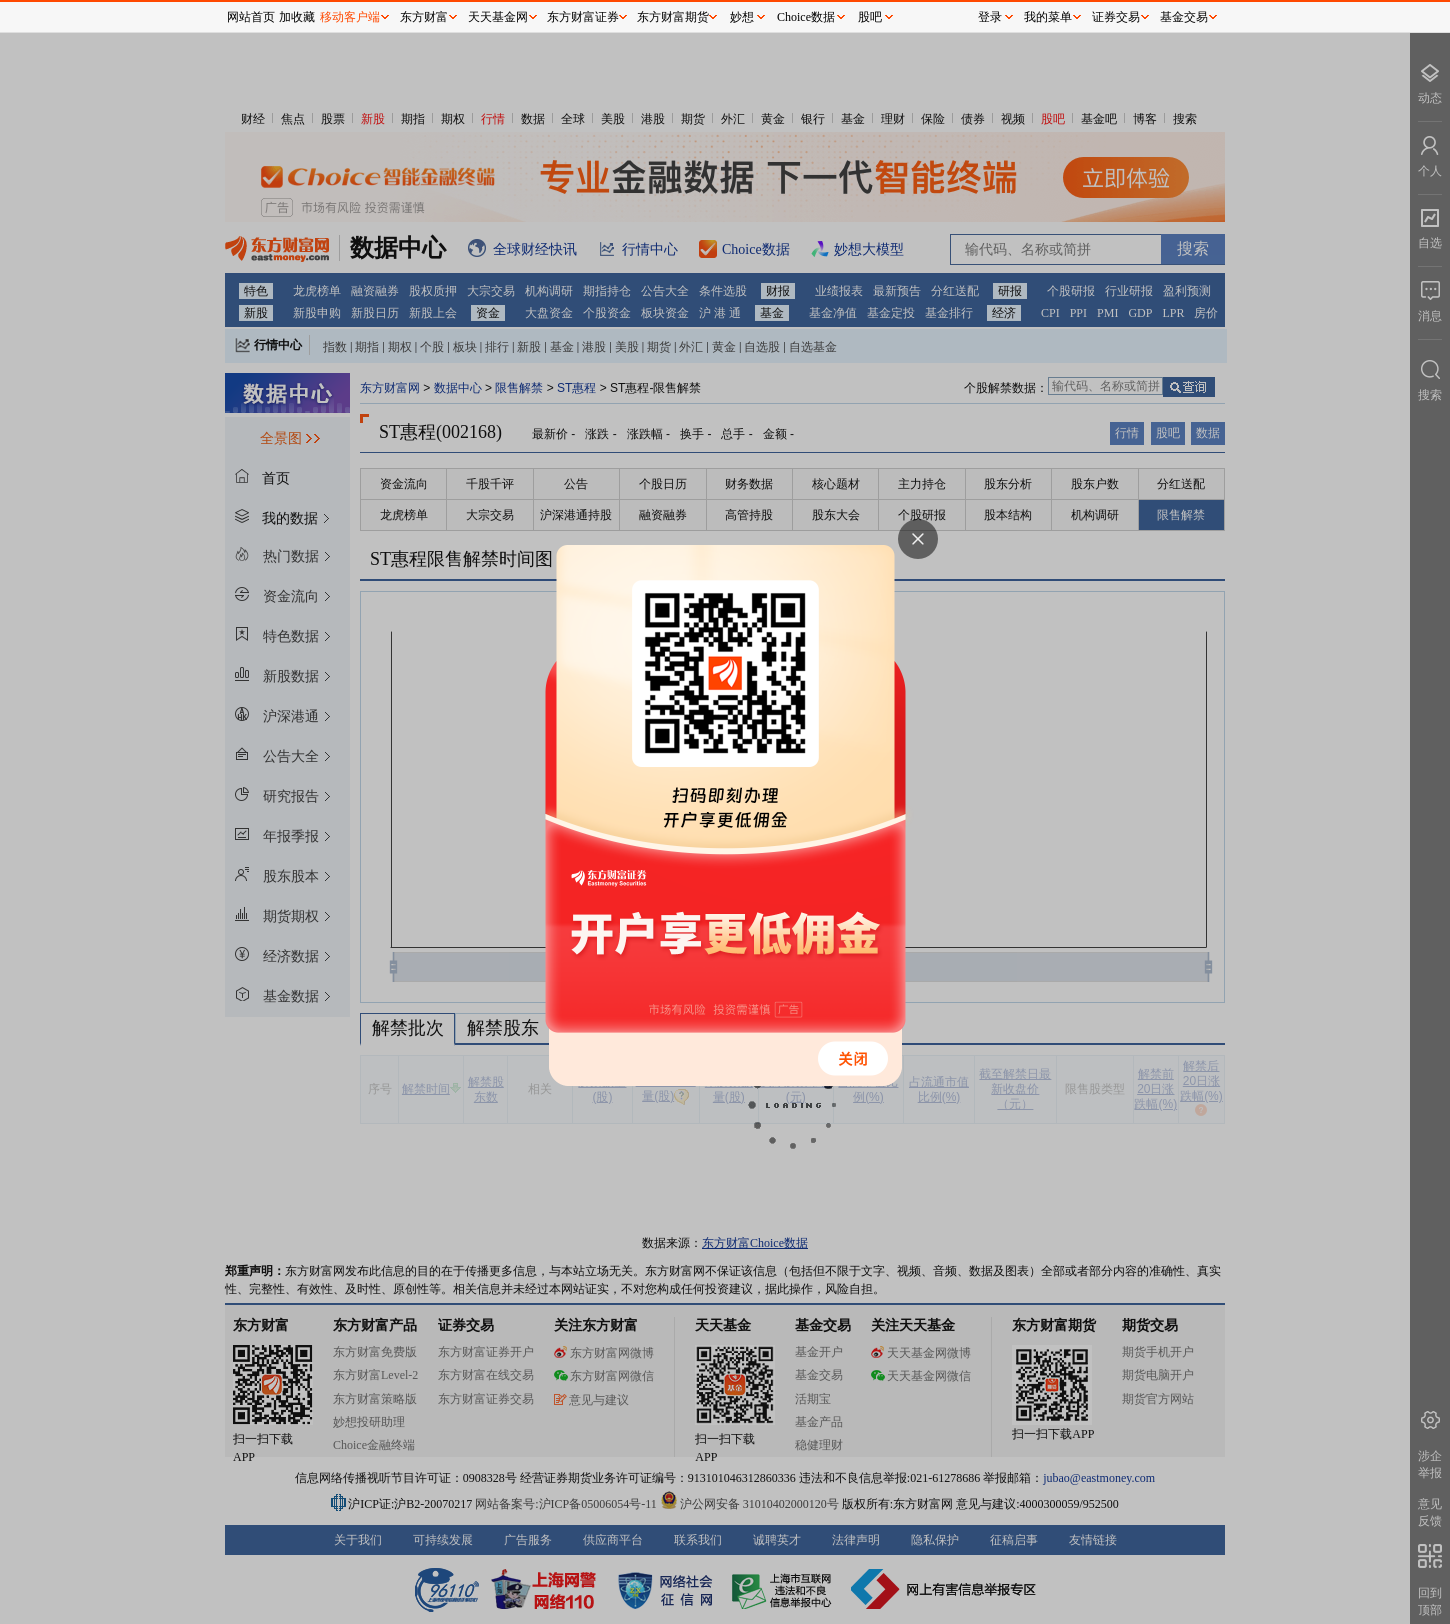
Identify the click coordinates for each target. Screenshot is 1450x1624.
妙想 (742, 17)
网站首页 (251, 17)
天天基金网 (498, 17)
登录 (990, 17)
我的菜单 (1048, 17)
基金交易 (1184, 17)
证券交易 (1116, 17)
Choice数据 (806, 17)
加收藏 (297, 17)
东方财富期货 (673, 17)
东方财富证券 (583, 17)
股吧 (870, 17)
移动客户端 (350, 17)
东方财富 (424, 17)
